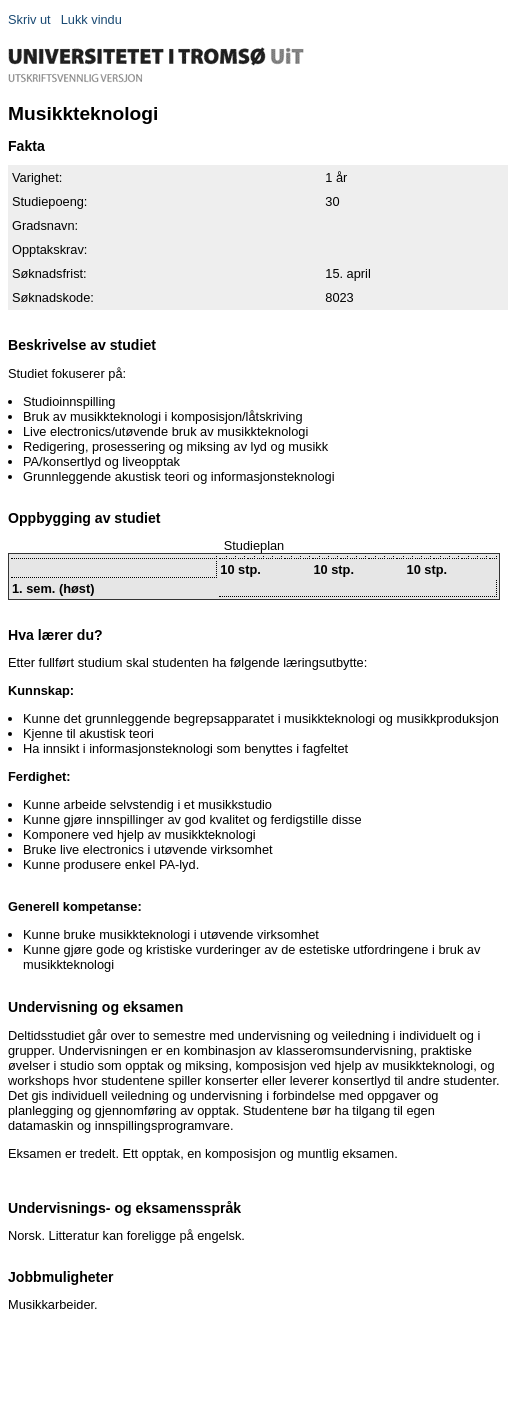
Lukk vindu (91, 19)
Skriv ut (29, 19)
